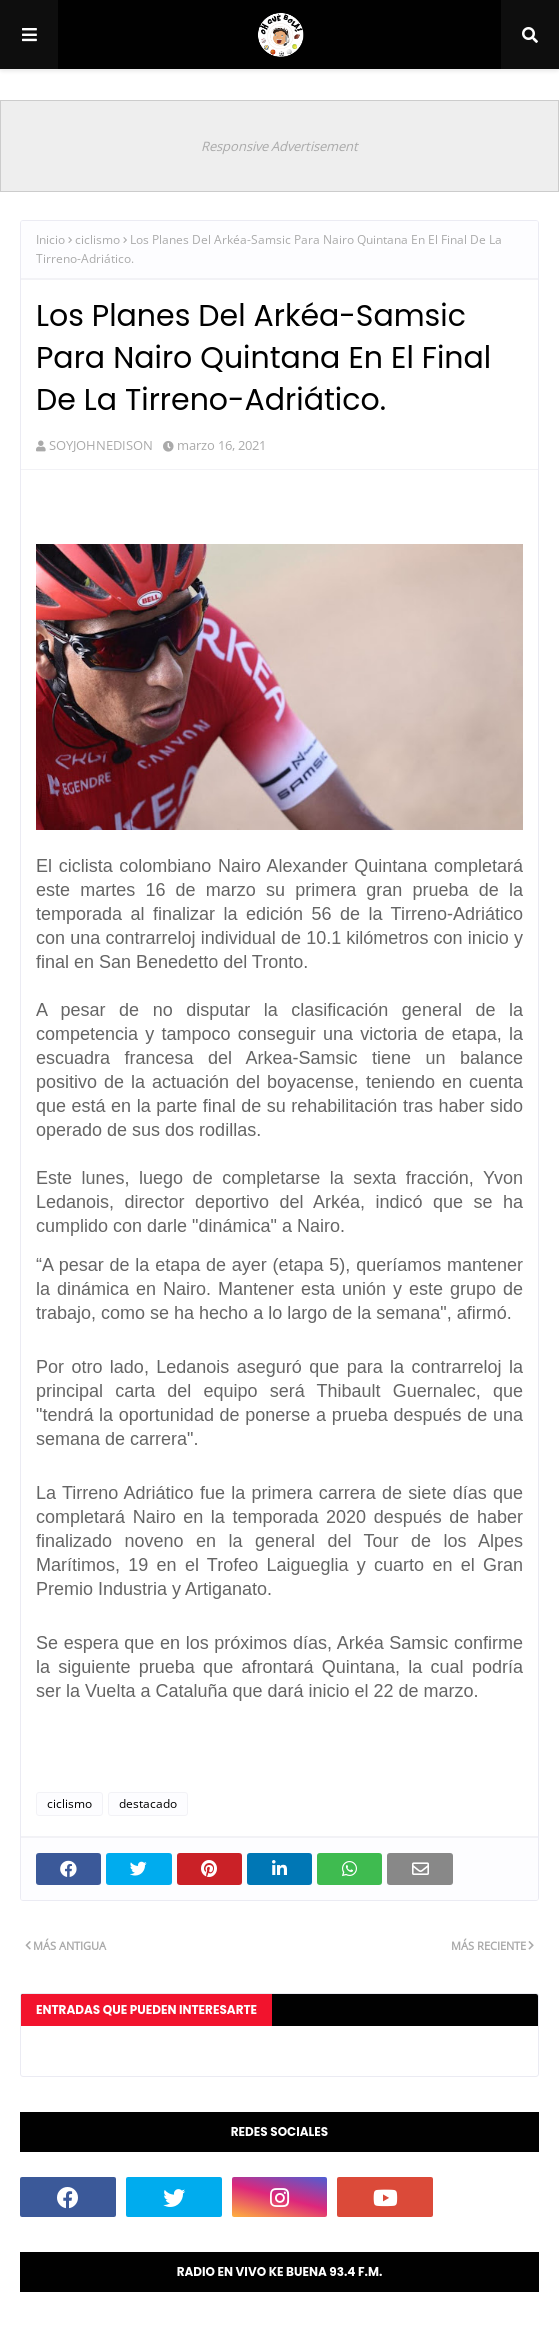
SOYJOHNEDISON (101, 445)
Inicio (50, 239)
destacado (148, 1803)
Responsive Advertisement (279, 146)
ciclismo (97, 239)
